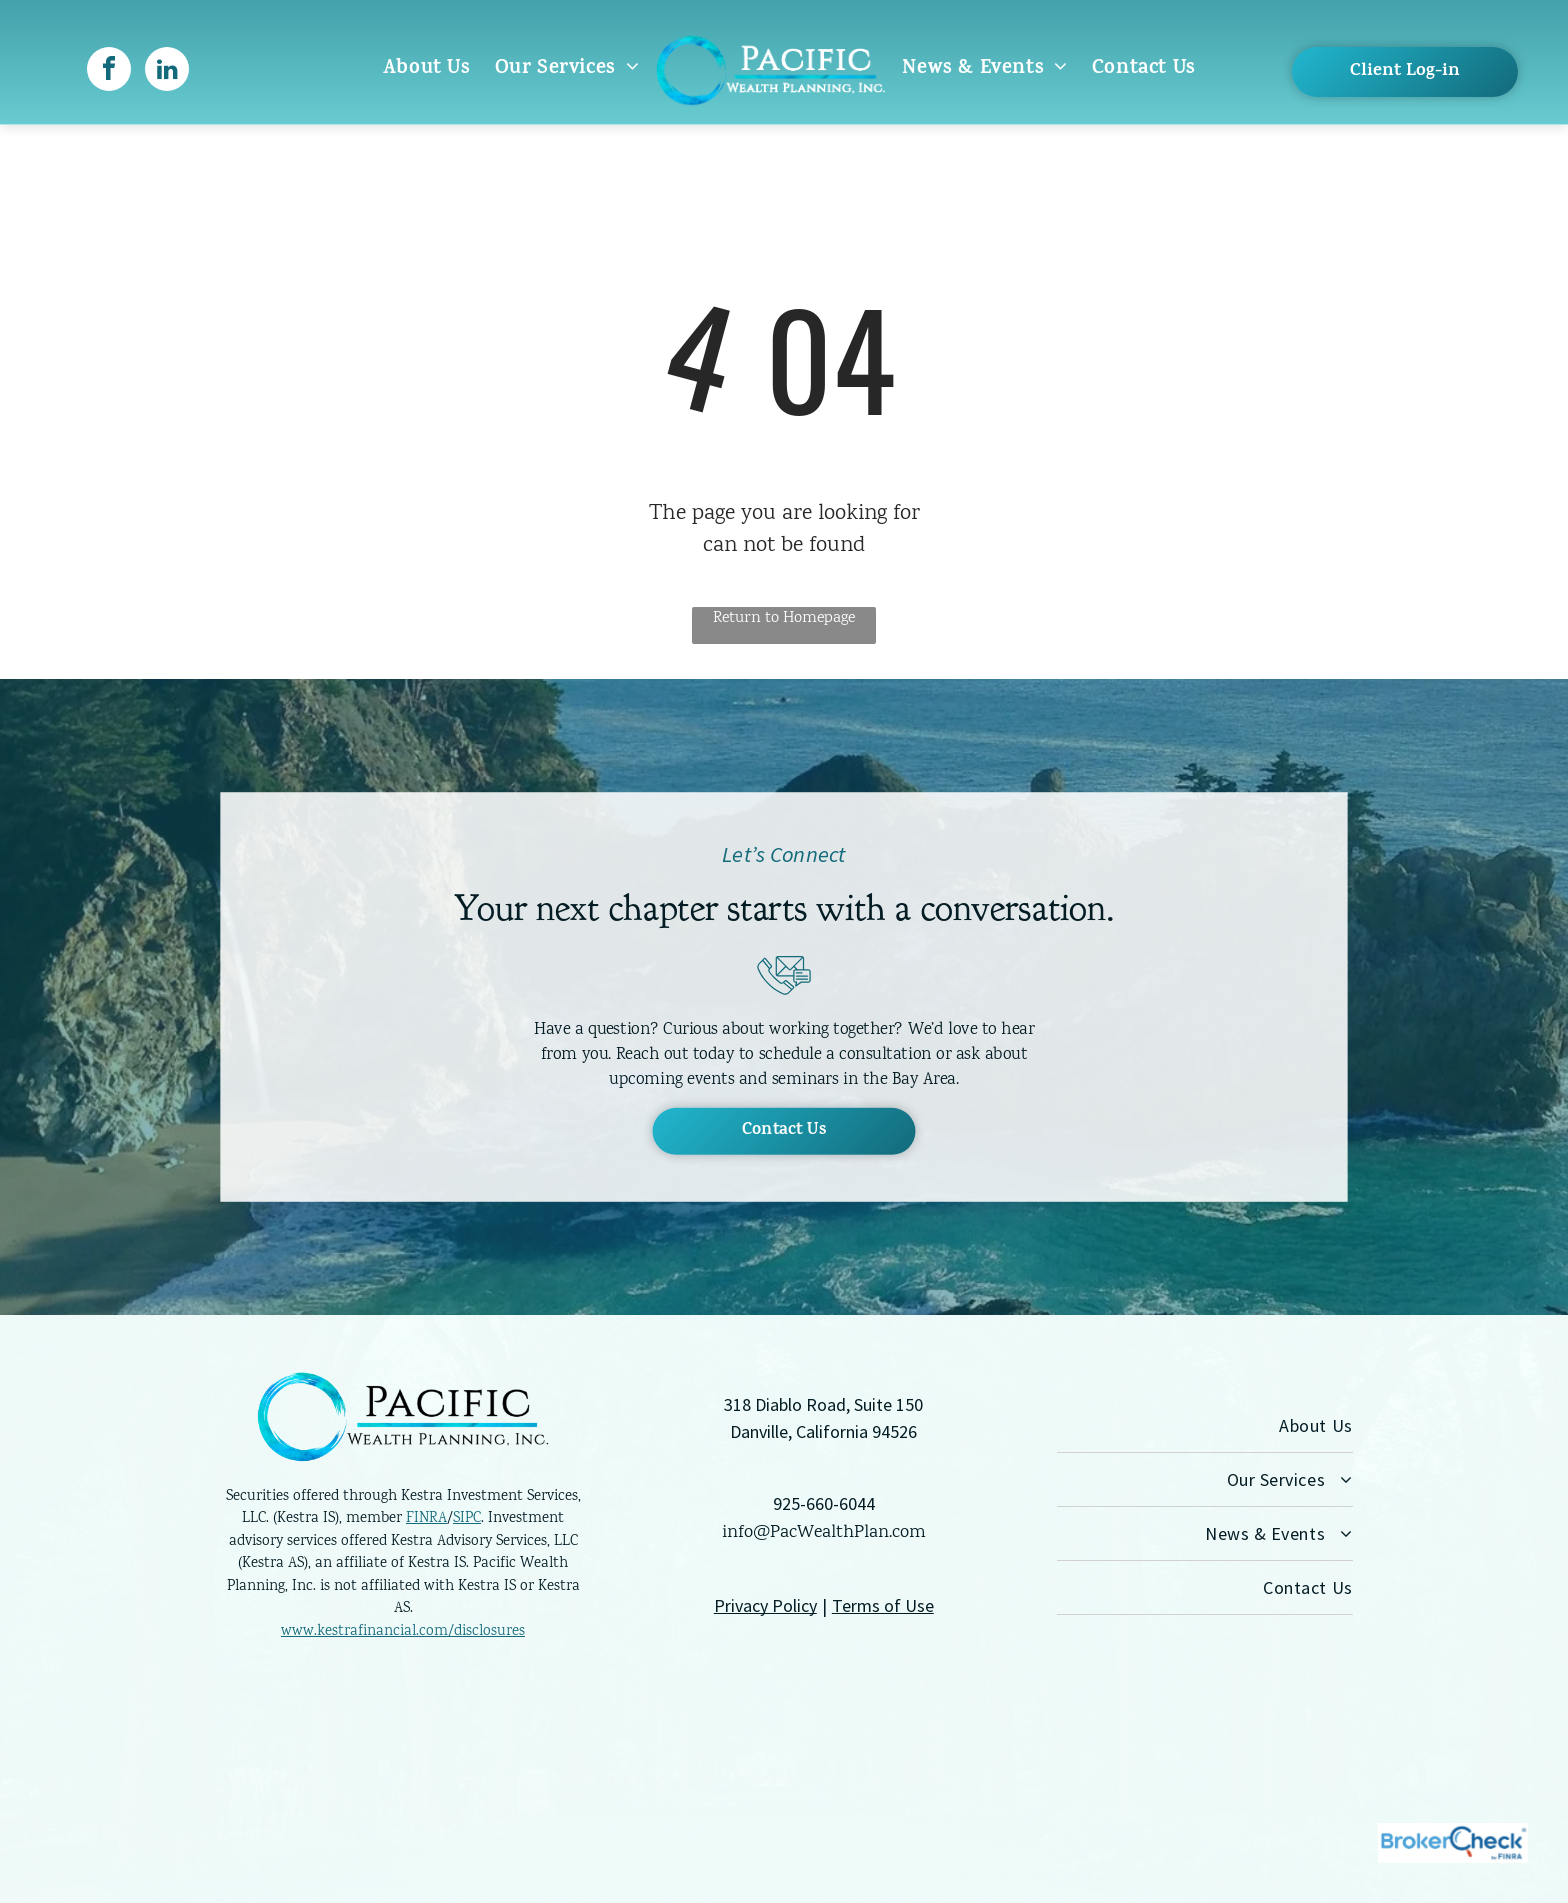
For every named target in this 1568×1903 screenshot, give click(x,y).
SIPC (467, 1519)
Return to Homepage (784, 618)
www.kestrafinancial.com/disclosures (403, 1632)
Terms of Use (883, 1605)
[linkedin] (167, 71)
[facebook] (109, 71)
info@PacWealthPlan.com (824, 1533)
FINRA (426, 1519)
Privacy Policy (765, 1605)
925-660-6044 (824, 1503)
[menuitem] (427, 69)
